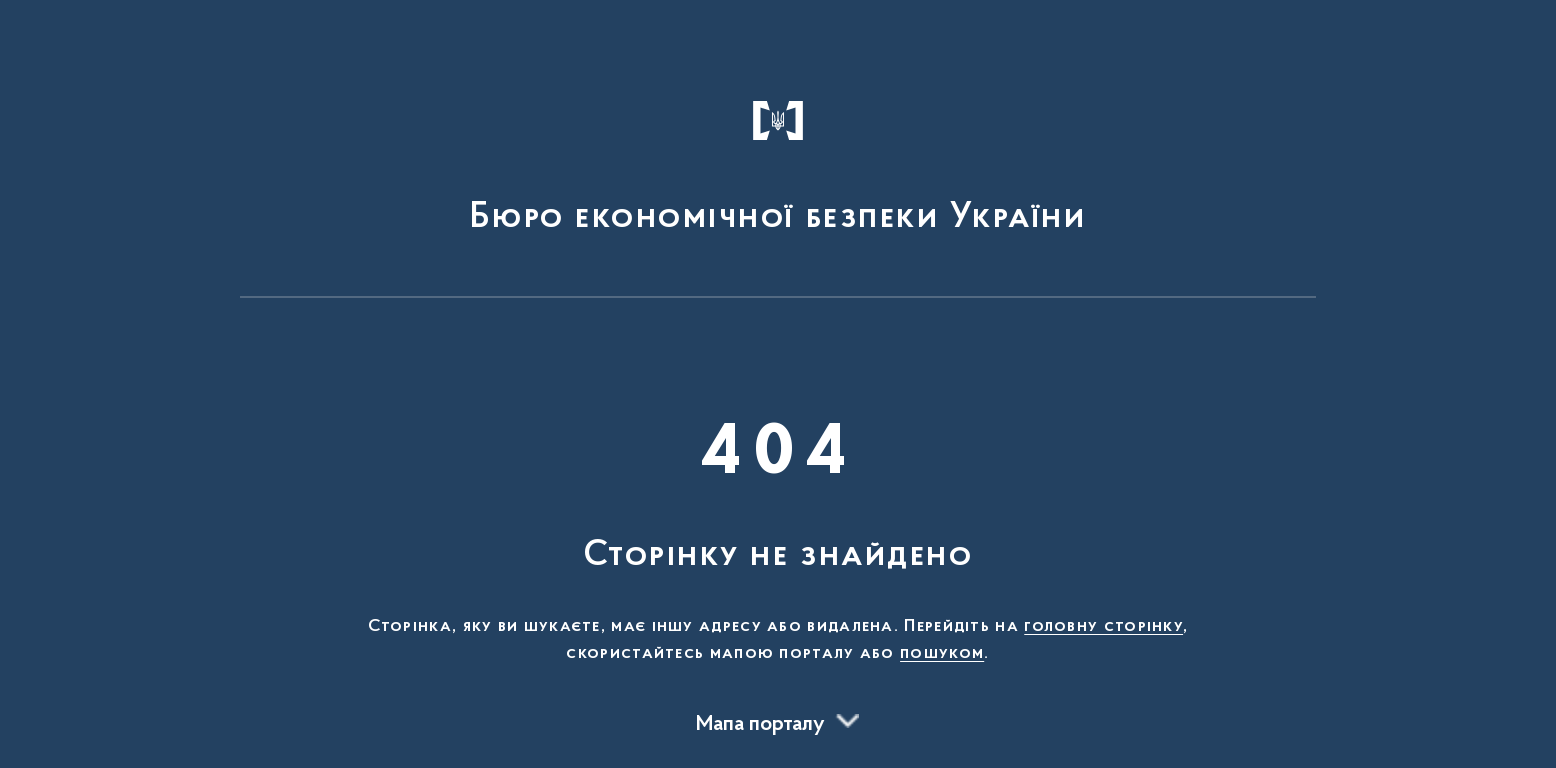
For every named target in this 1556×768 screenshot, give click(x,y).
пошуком (942, 654)
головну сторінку (1103, 627)
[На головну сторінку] (778, 158)
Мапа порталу (760, 725)
